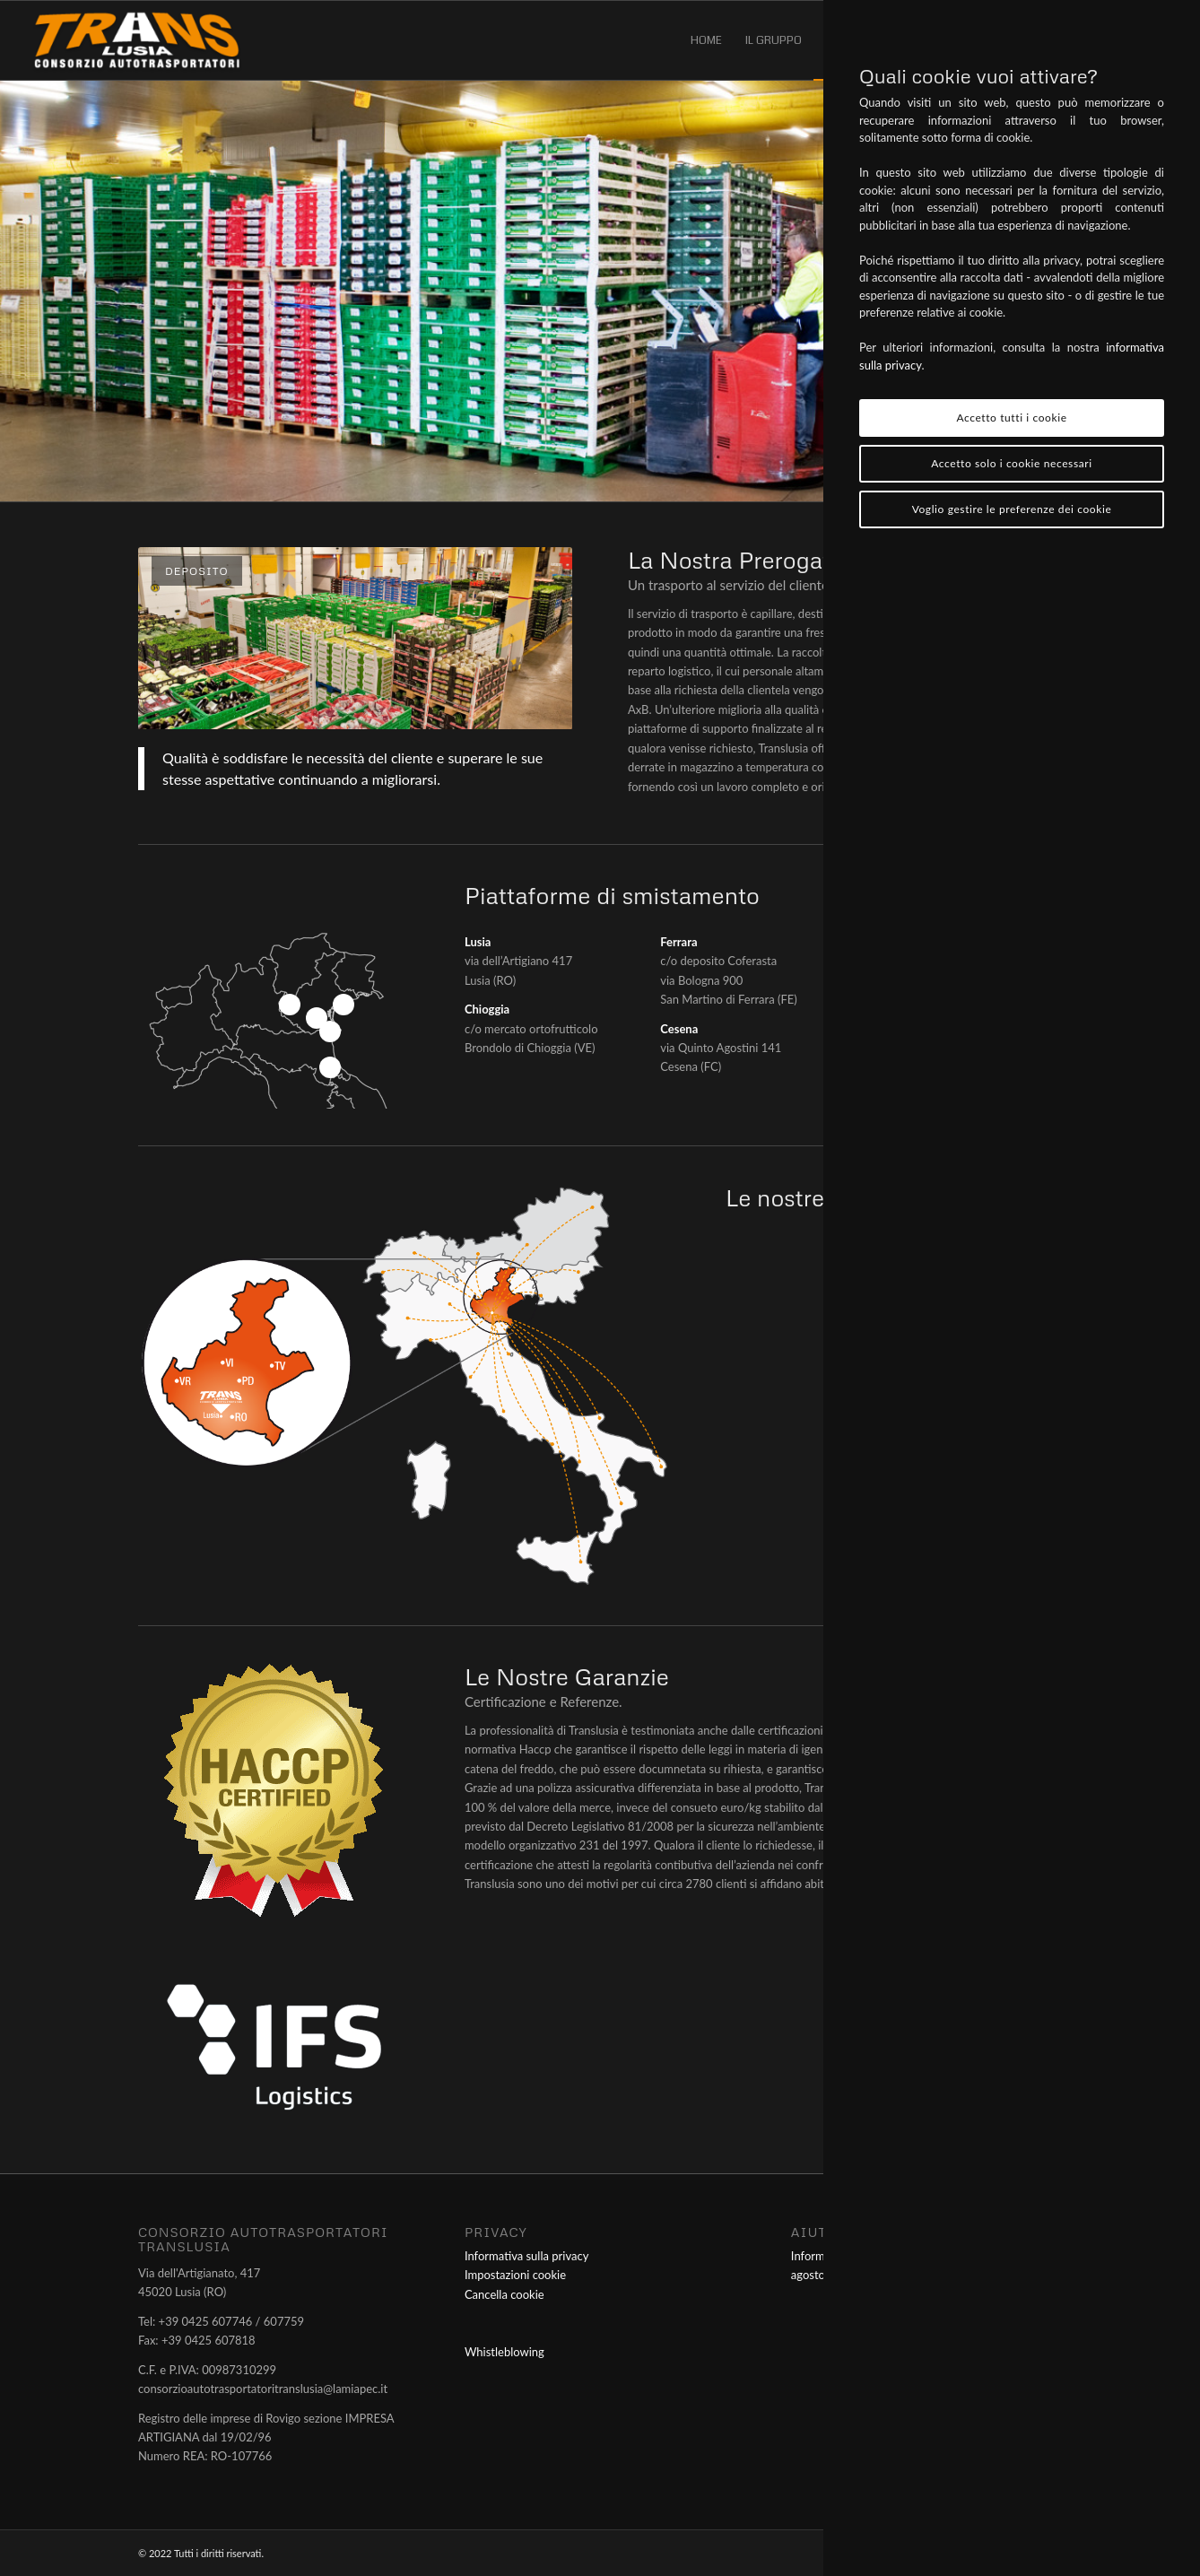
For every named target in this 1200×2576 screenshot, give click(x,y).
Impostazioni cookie (515, 2275)
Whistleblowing (504, 2352)
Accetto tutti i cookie (1011, 417)
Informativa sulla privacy (526, 2256)
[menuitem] (706, 40)
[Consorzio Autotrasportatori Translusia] (136, 40)
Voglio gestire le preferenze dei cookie (1012, 509)
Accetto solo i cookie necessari (1011, 463)
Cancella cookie (504, 2295)
